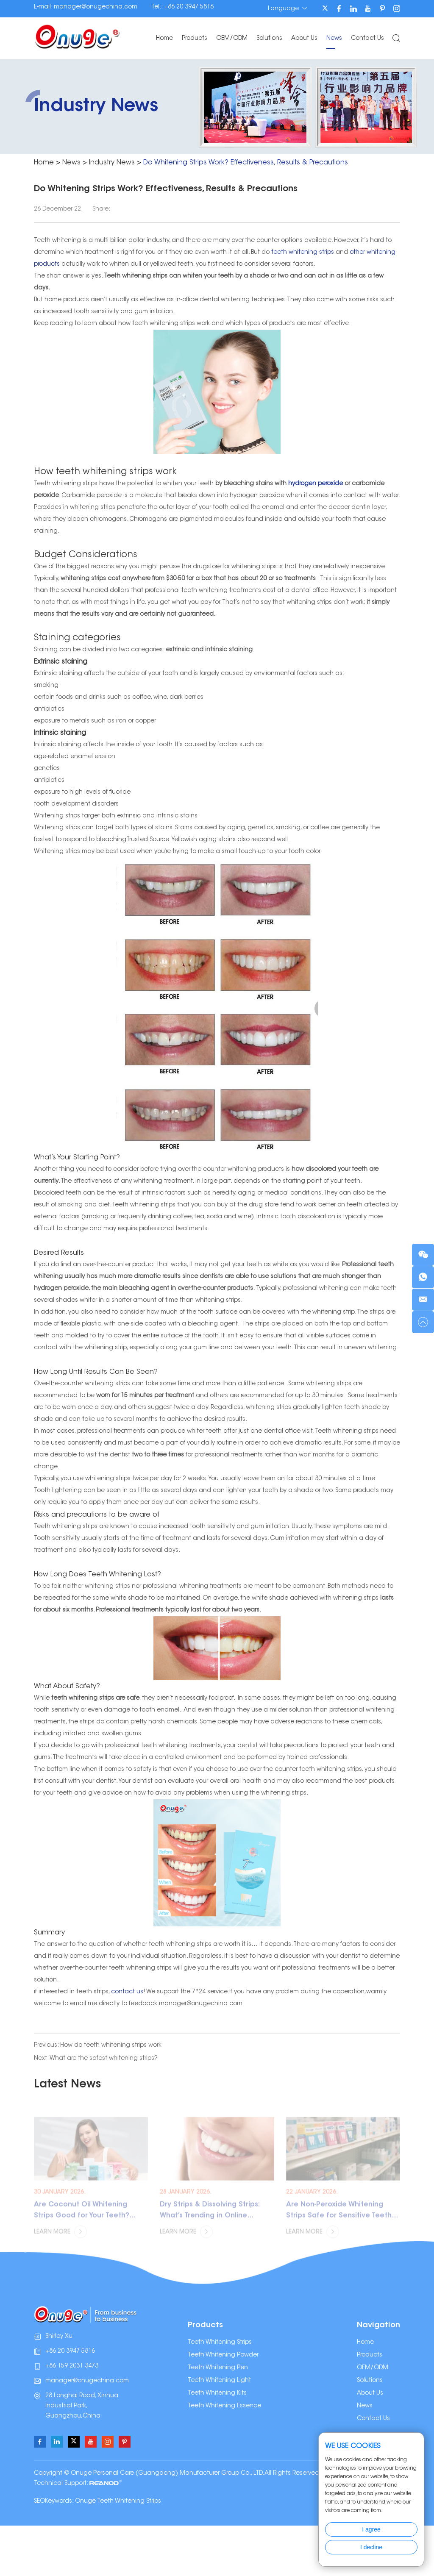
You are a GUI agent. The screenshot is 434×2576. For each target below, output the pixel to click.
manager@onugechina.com (95, 7)
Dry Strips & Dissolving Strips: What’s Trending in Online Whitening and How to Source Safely (212, 2219)
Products (194, 39)
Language (287, 8)
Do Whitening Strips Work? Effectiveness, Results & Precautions (245, 162)
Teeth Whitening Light (219, 2381)
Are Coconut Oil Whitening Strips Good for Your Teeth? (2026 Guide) (81, 2219)
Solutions (269, 39)
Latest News (67, 2084)
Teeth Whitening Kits (217, 2393)
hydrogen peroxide (315, 484)
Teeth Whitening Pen (218, 2368)
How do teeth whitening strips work (110, 2045)
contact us (127, 1992)
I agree (371, 2529)
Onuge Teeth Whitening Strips (118, 2501)
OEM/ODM (232, 39)
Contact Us (367, 39)
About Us (304, 39)
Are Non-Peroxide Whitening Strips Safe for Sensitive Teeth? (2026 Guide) (340, 2219)
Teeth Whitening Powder (223, 2355)
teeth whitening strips (302, 253)
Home (164, 39)
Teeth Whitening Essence (224, 2406)
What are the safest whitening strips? (104, 2059)
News (334, 39)
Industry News (112, 162)
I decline (371, 2547)
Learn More (60, 2239)
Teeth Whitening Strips (220, 2342)
